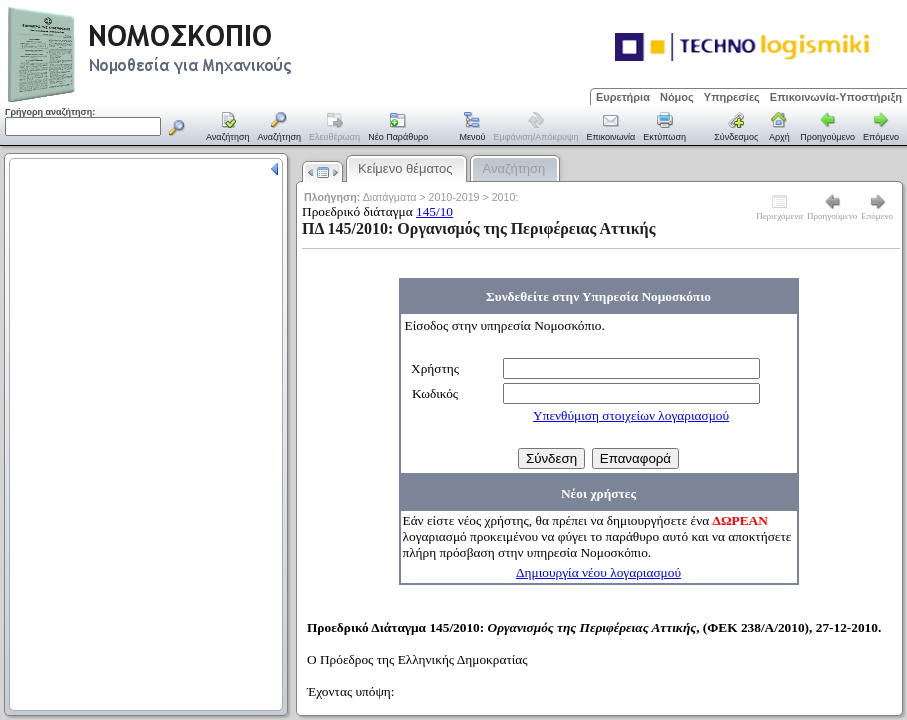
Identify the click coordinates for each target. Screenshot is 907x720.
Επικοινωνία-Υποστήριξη (836, 97)
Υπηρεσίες (732, 97)
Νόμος (677, 97)
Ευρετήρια (623, 97)
